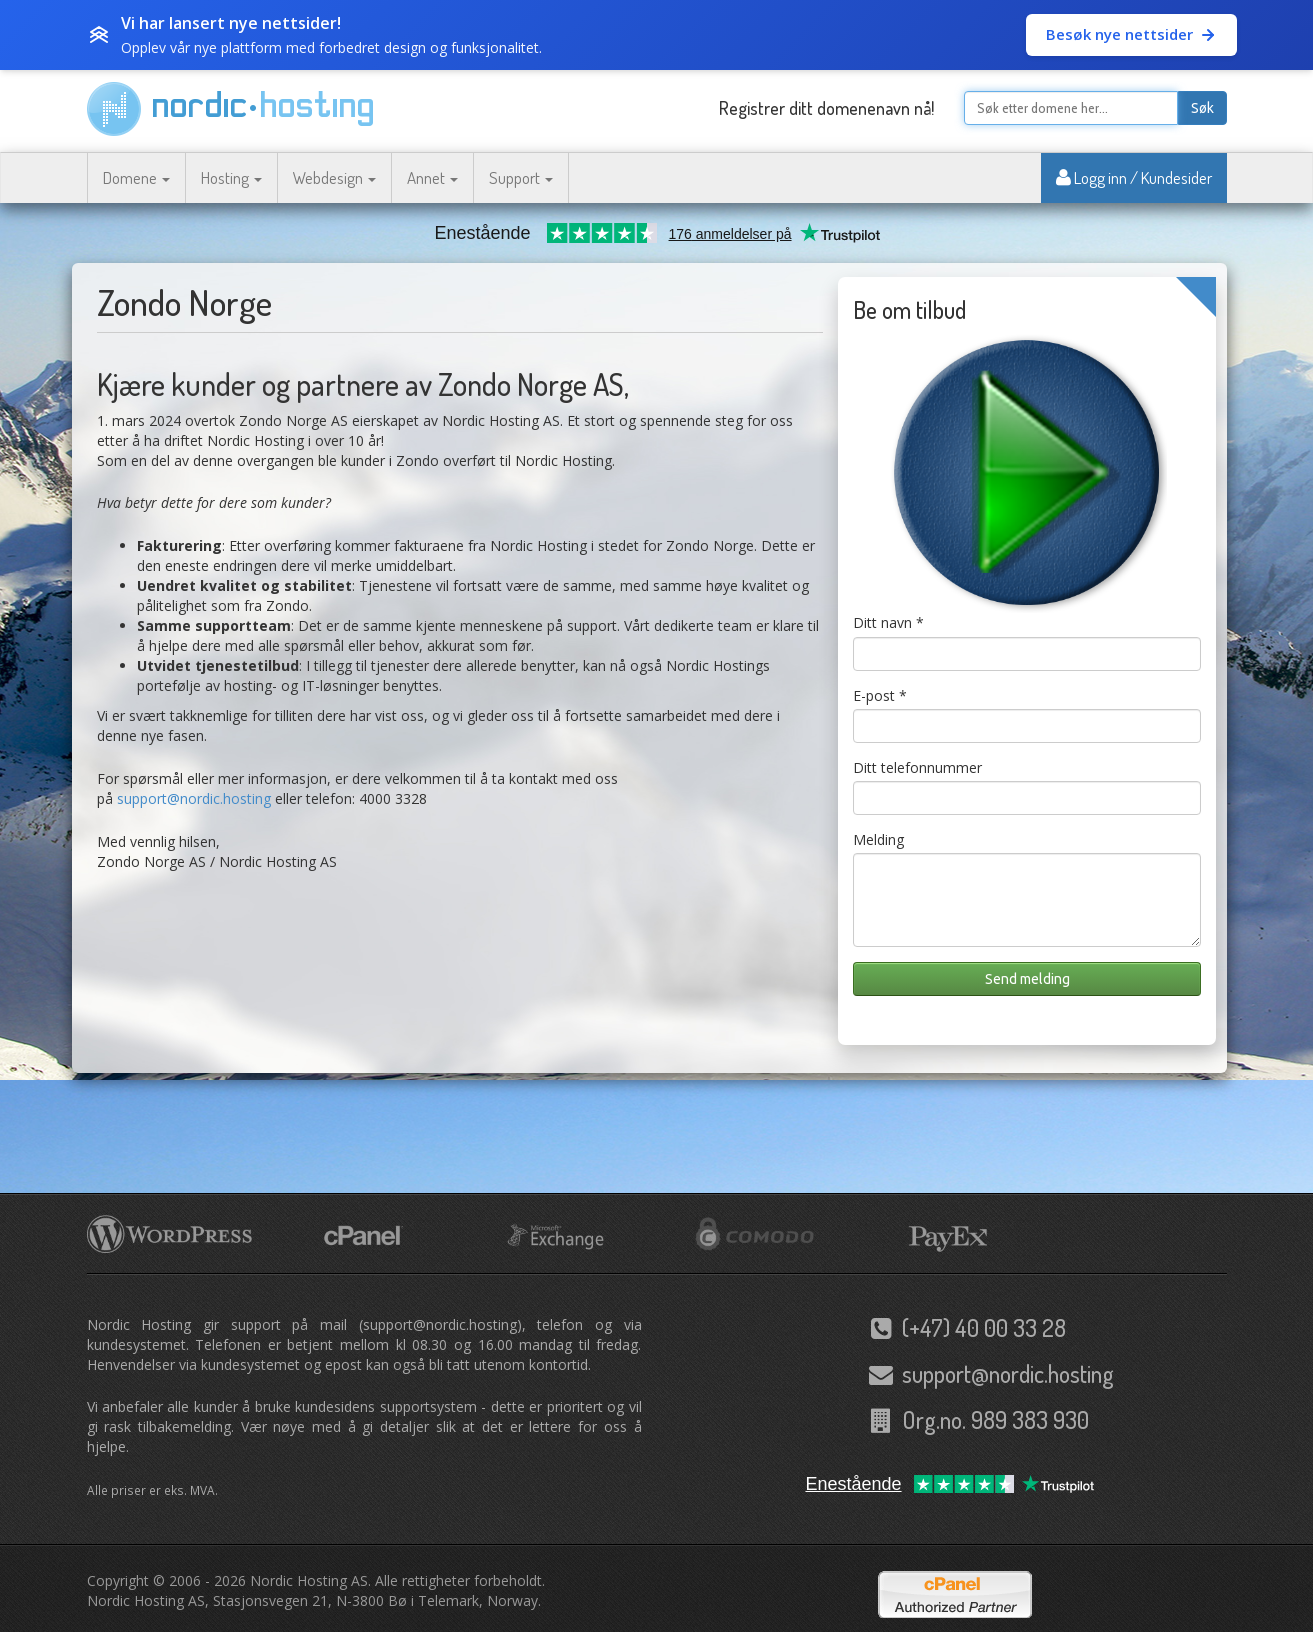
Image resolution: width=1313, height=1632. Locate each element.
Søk (1202, 108)
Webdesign (334, 177)
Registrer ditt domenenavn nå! (826, 108)
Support (521, 177)
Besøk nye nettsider (1131, 34)
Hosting (231, 177)
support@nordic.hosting (194, 798)
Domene (136, 177)
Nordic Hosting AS (309, 1580)
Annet (432, 177)
